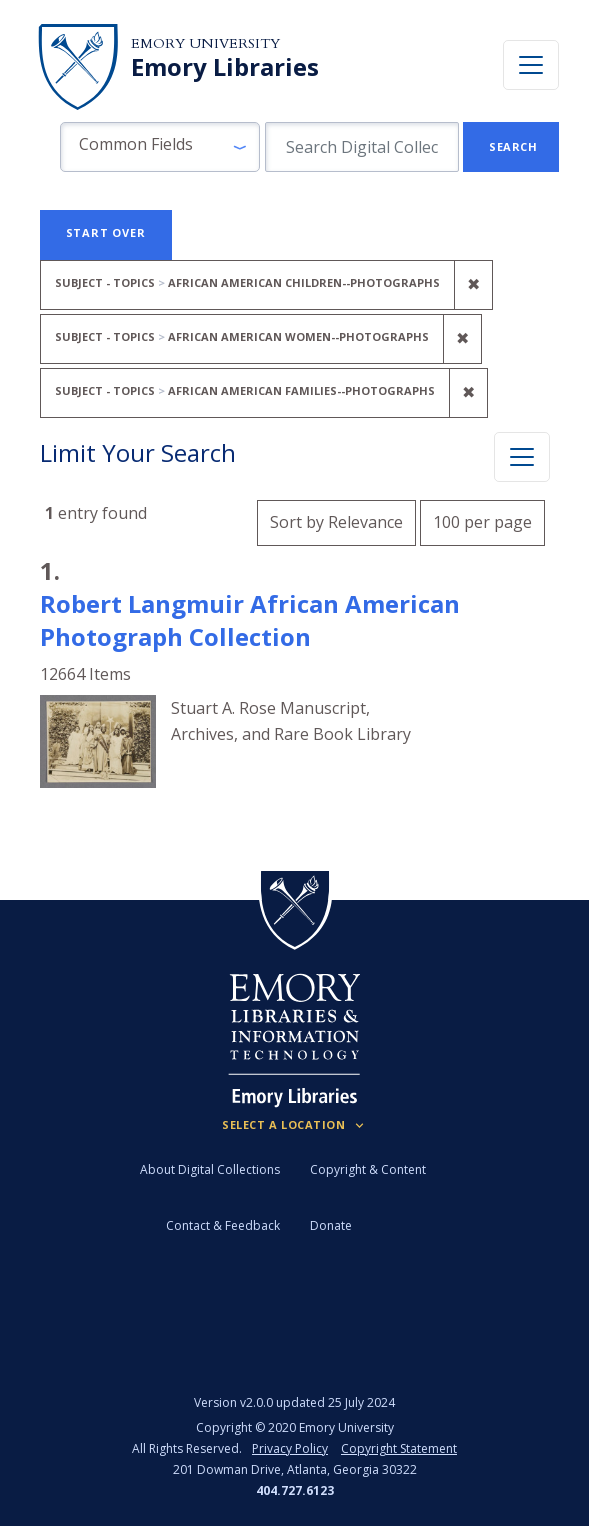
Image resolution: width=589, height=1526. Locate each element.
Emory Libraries (225, 67)
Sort (336, 522)
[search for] (362, 147)
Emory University (205, 43)
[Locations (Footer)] (294, 1125)
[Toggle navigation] (531, 65)
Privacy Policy (290, 1448)
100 (482, 519)
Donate (331, 1225)
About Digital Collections (210, 1169)
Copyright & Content (368, 1169)
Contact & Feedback (223, 1225)
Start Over (106, 232)
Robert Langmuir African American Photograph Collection (250, 620)
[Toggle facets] (522, 457)
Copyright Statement (399, 1448)
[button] (160, 147)
